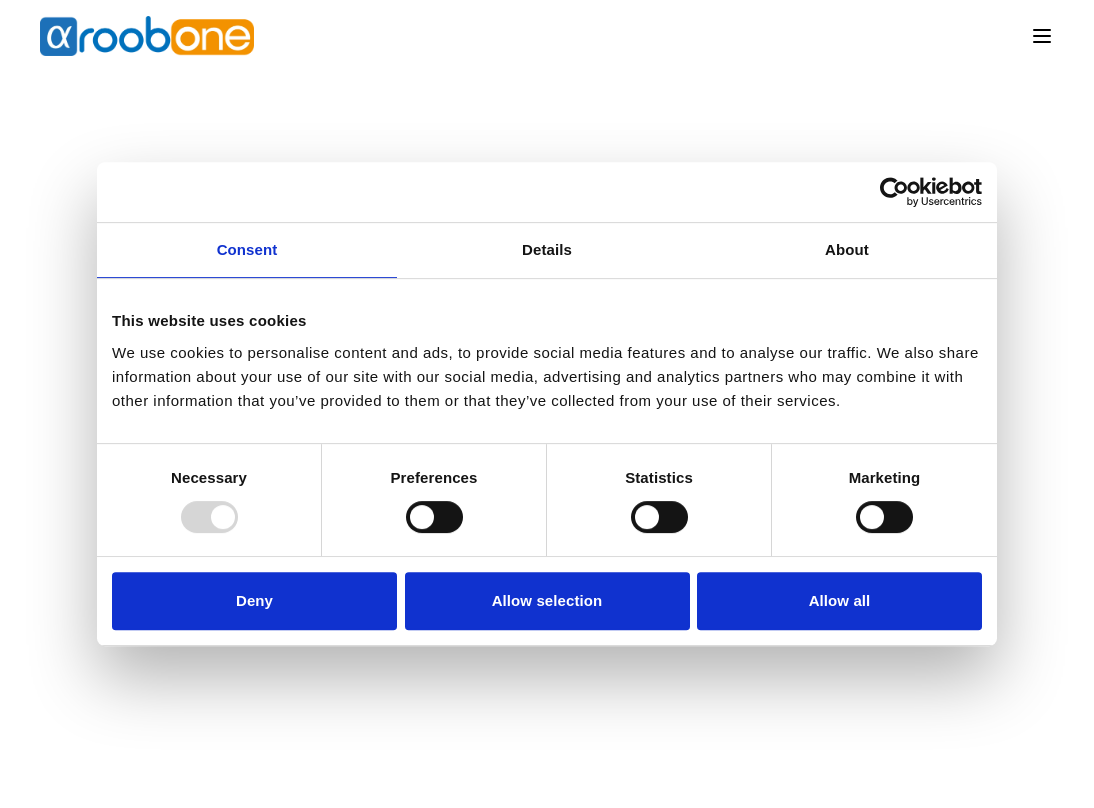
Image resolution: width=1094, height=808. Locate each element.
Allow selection (547, 600)
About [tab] (847, 249)
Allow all (840, 600)
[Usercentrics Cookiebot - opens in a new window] (894, 192)
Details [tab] (547, 249)
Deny (254, 600)
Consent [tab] (247, 249)
